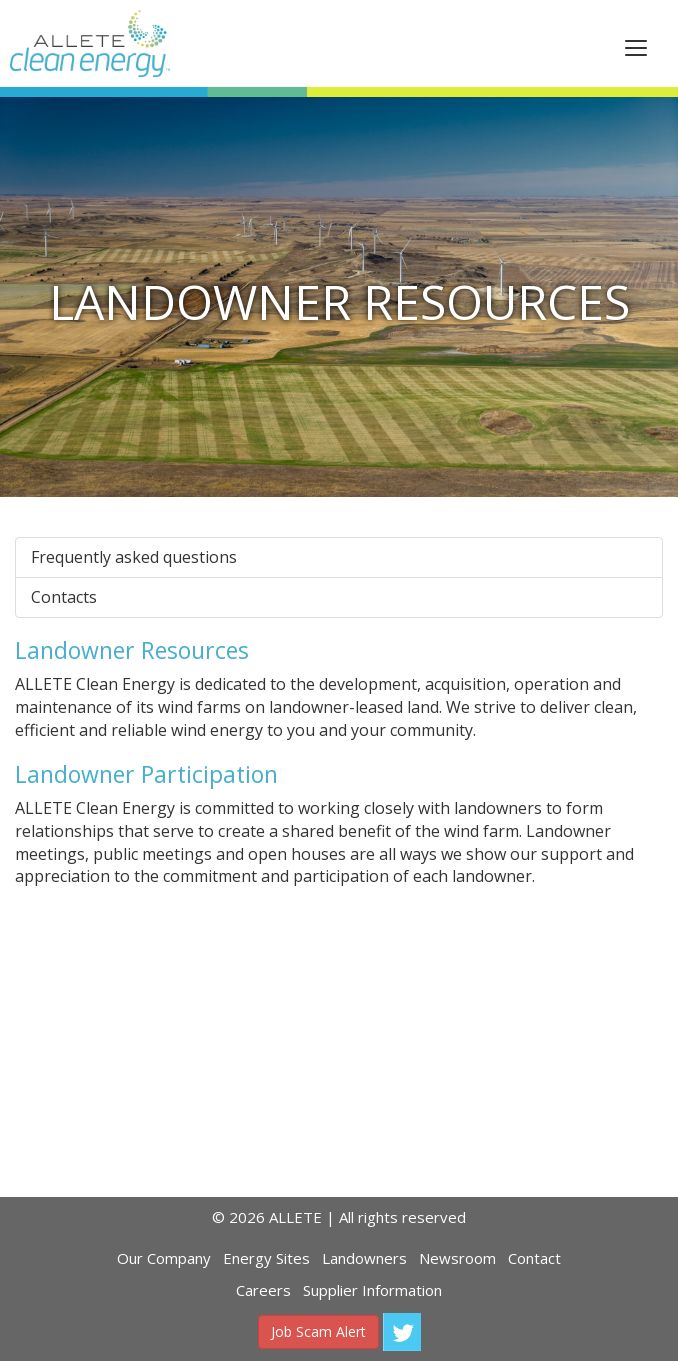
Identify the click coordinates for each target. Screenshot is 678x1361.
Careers (263, 1290)
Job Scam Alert (318, 1331)
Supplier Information (372, 1290)
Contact (534, 1258)
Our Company (164, 1258)
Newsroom (457, 1258)
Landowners (364, 1258)
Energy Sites (266, 1258)
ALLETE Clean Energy (90, 43)
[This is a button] (636, 47)
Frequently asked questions (134, 557)
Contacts (64, 597)
